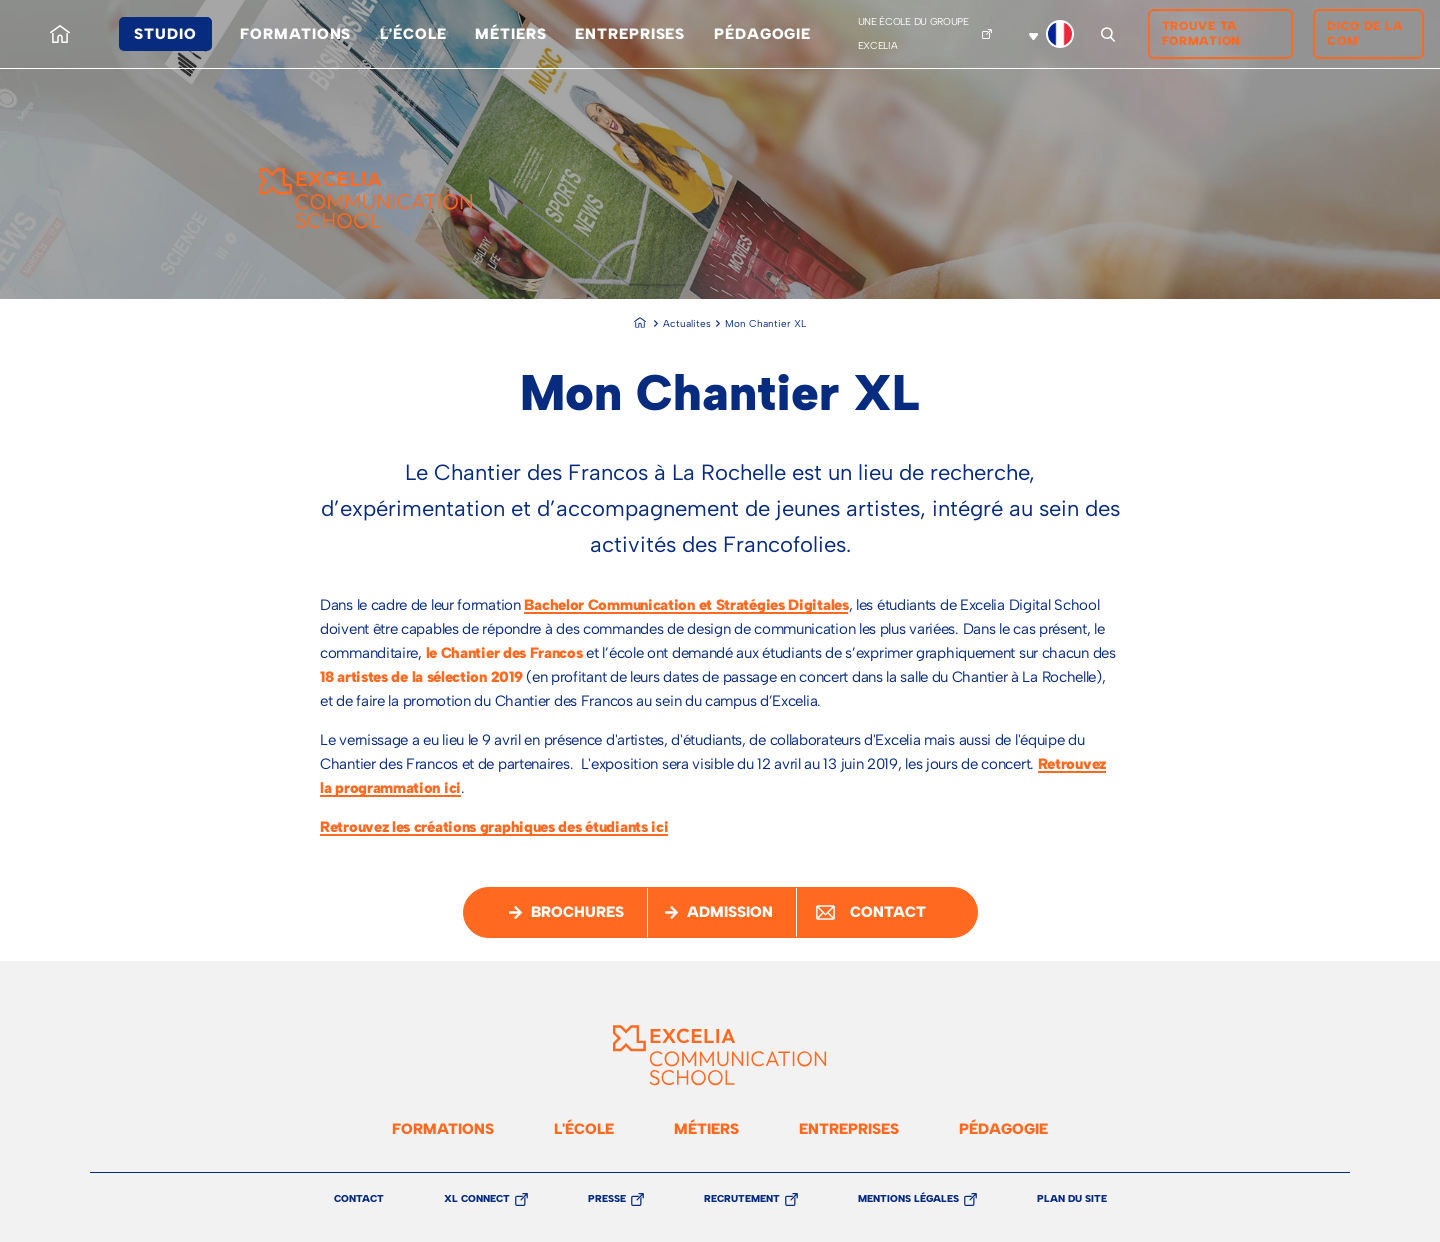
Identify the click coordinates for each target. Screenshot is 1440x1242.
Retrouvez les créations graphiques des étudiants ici (494, 827)
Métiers (510, 34)
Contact (359, 1199)
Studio (165, 34)
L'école (413, 34)
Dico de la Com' (1365, 33)
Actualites (687, 324)
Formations (295, 34)
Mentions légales (908, 1199)
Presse (607, 1199)
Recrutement (742, 1199)
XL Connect (477, 1199)
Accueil (60, 17)
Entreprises (630, 34)
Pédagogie (762, 34)
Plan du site (1072, 1199)
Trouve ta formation (1201, 33)
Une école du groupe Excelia (913, 33)
